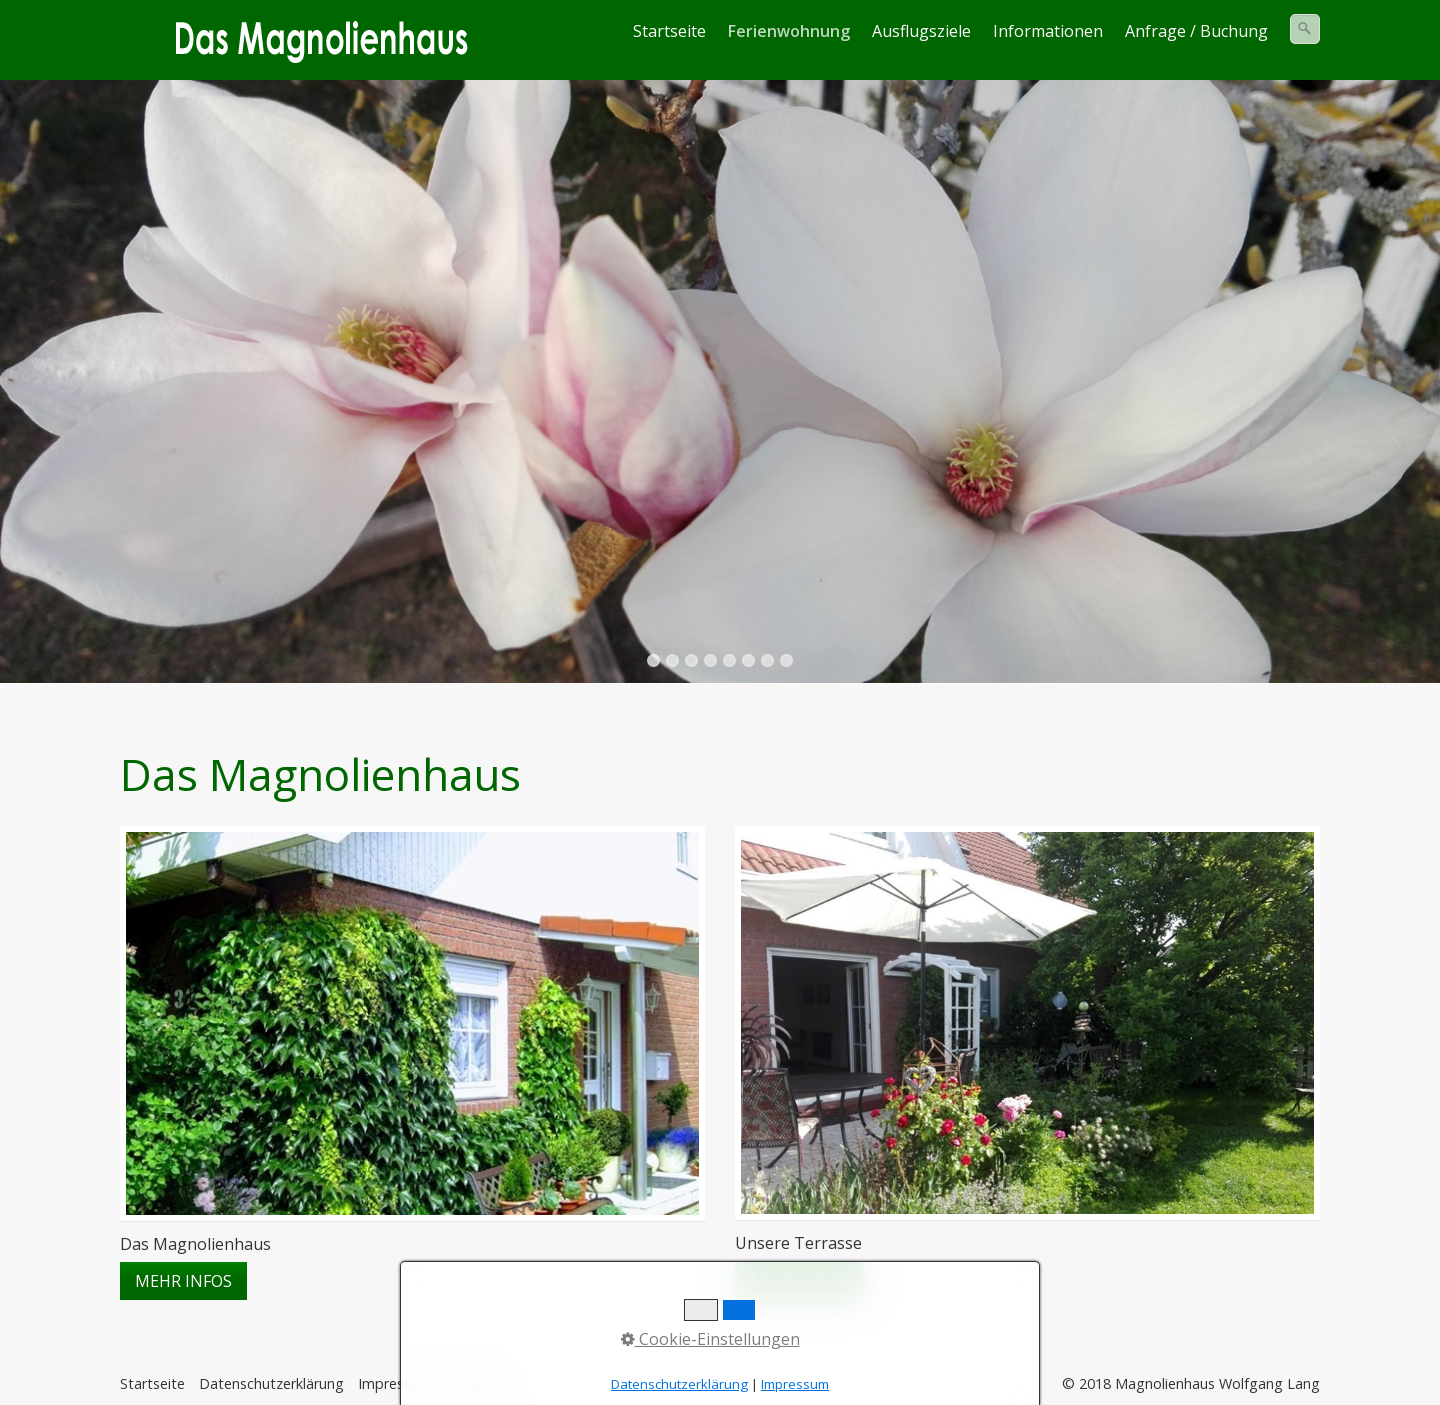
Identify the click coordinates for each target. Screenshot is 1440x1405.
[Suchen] (1305, 29)
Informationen (1048, 31)
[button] (183, 1281)
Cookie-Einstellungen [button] (710, 1339)
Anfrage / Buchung (1196, 31)
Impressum (795, 1384)
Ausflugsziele (921, 31)
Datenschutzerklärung (271, 1383)
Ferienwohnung (789, 31)
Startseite (669, 31)
